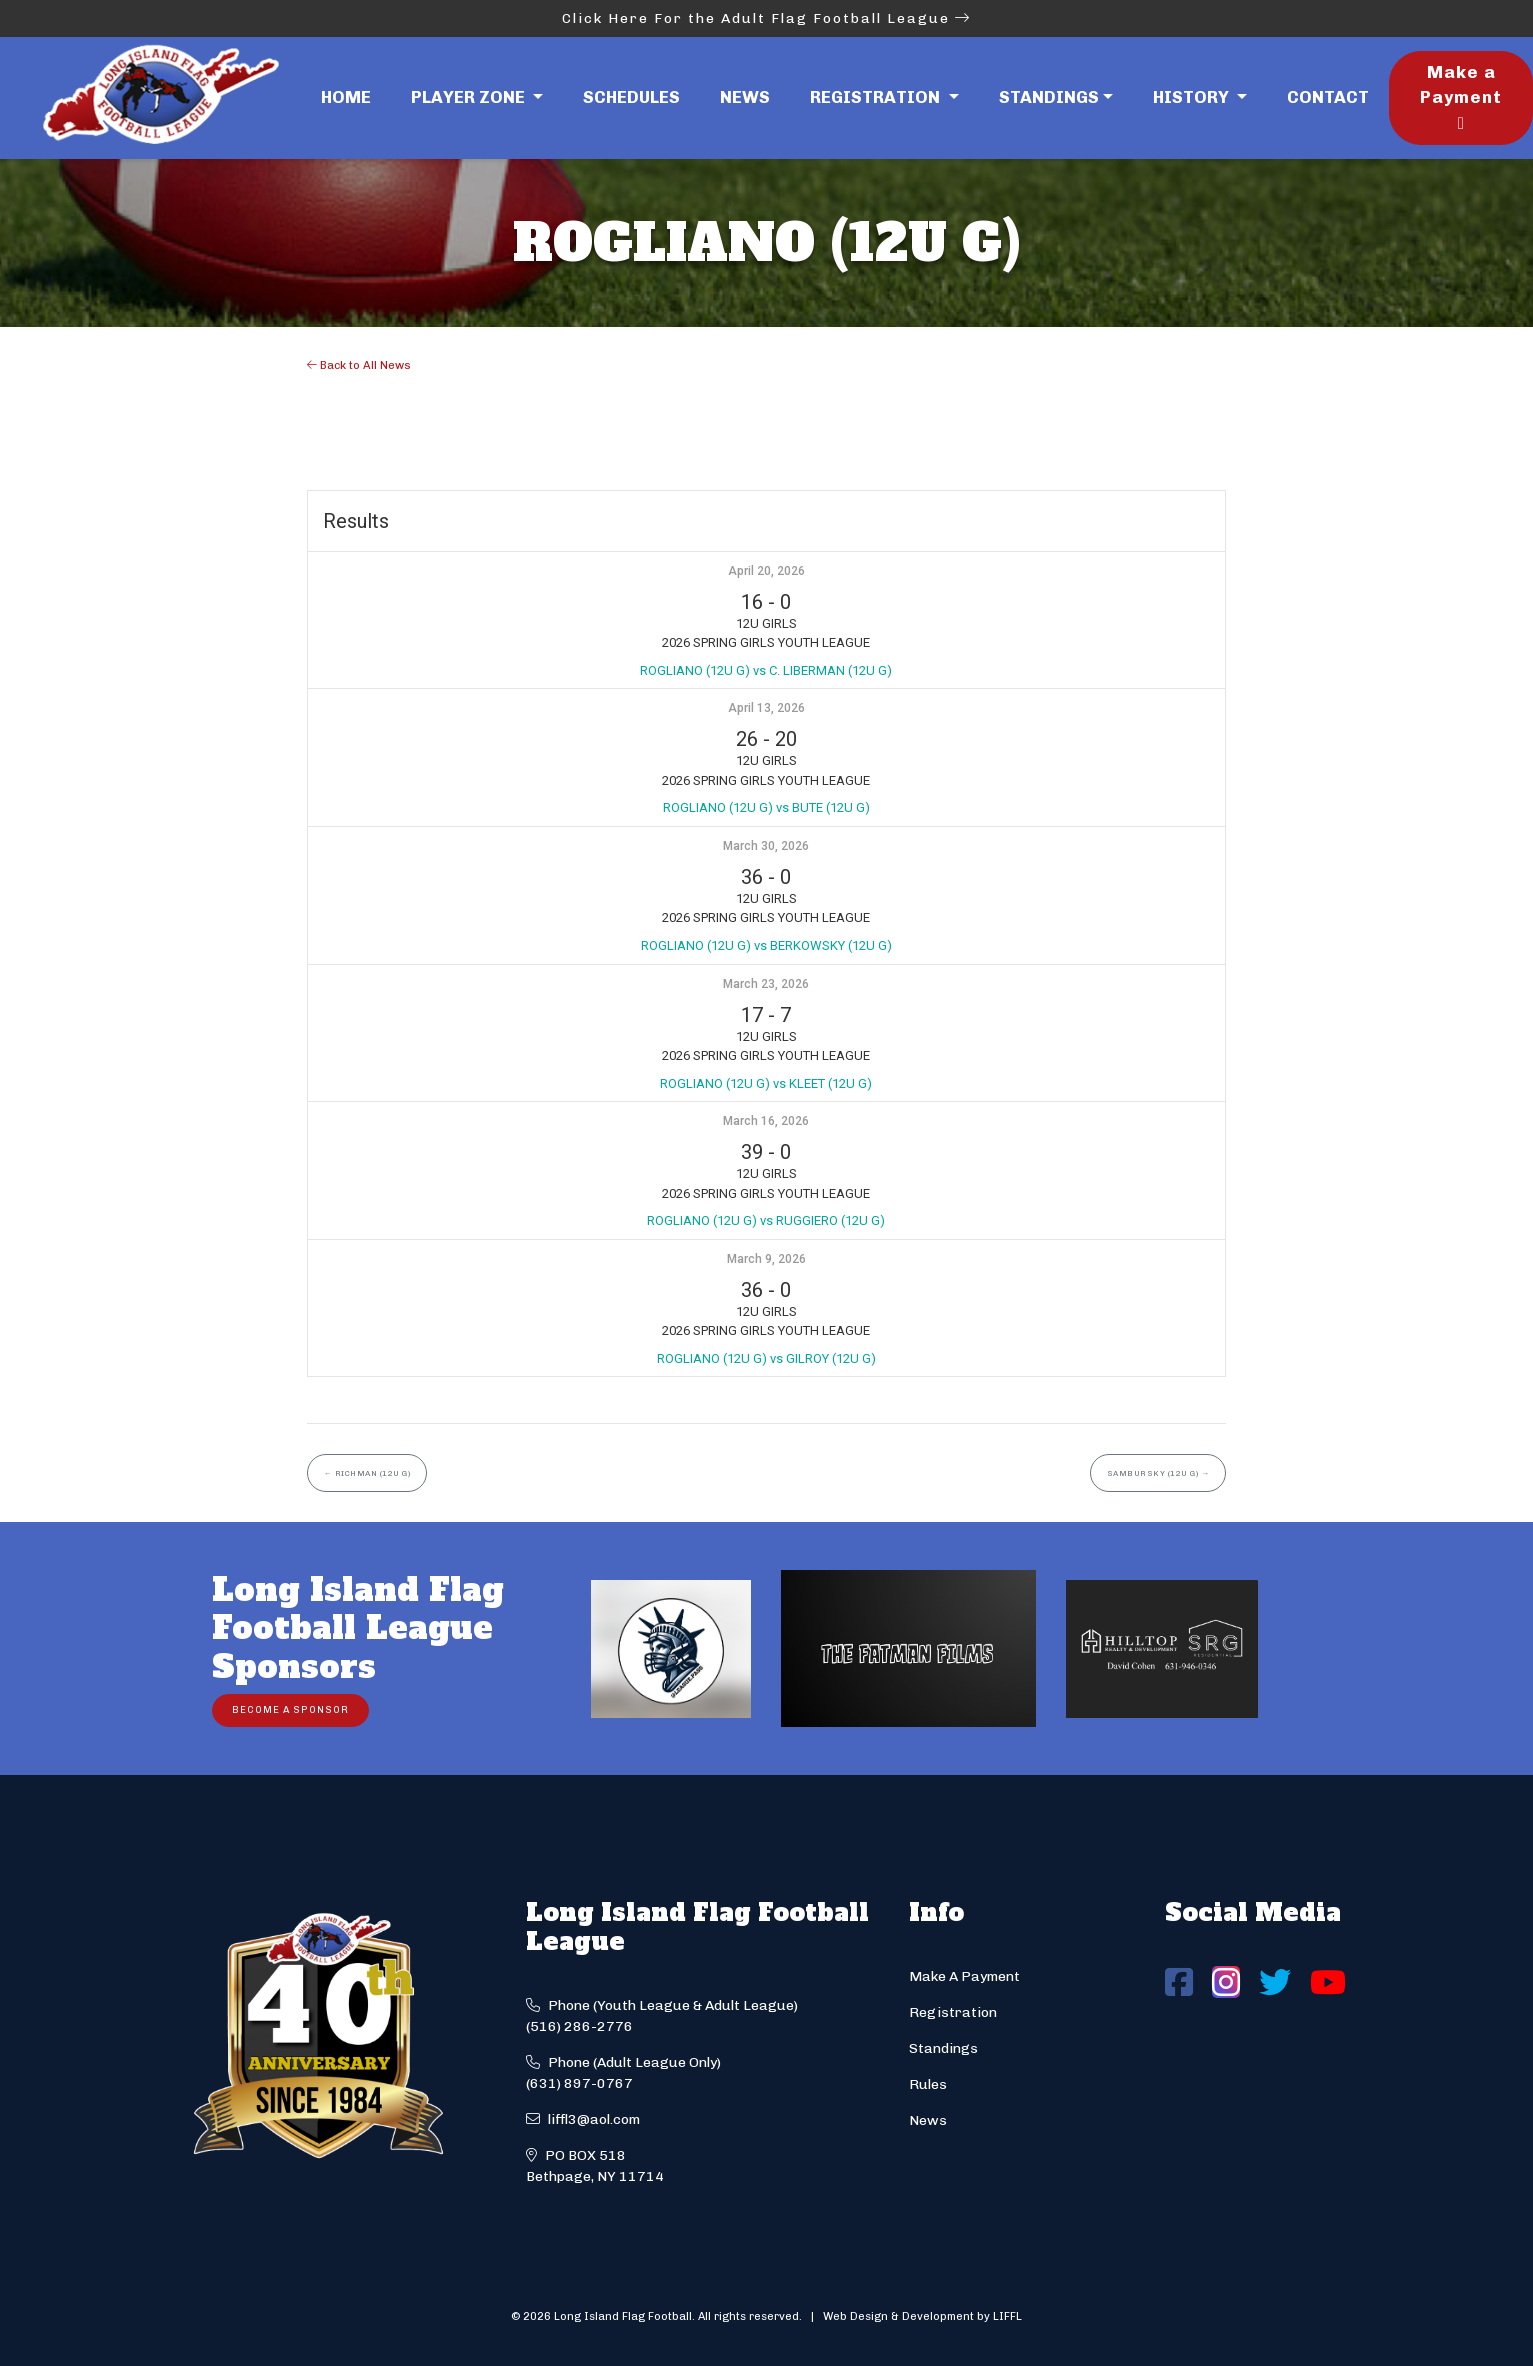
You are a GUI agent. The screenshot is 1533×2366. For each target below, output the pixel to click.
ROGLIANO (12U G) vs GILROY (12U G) (766, 1358)
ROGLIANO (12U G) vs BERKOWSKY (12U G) (766, 945)
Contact (1328, 97)
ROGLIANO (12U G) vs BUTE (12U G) (766, 807)
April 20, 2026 (766, 571)
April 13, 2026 (766, 708)
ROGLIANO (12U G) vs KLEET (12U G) (766, 1083)
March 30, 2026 (766, 846)
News (745, 97)
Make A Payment (964, 1976)
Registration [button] (877, 97)
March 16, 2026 (766, 1121)
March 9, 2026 (766, 1259)
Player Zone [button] (470, 97)
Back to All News (359, 365)
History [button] (1193, 97)
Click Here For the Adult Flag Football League (766, 18)
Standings (1049, 97)
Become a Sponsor (290, 1709)
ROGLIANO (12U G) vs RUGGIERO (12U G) (766, 1220)
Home (346, 97)
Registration (953, 2012)
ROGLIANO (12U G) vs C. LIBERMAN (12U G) (766, 670)
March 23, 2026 (766, 984)
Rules (928, 2084)
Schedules (631, 97)
